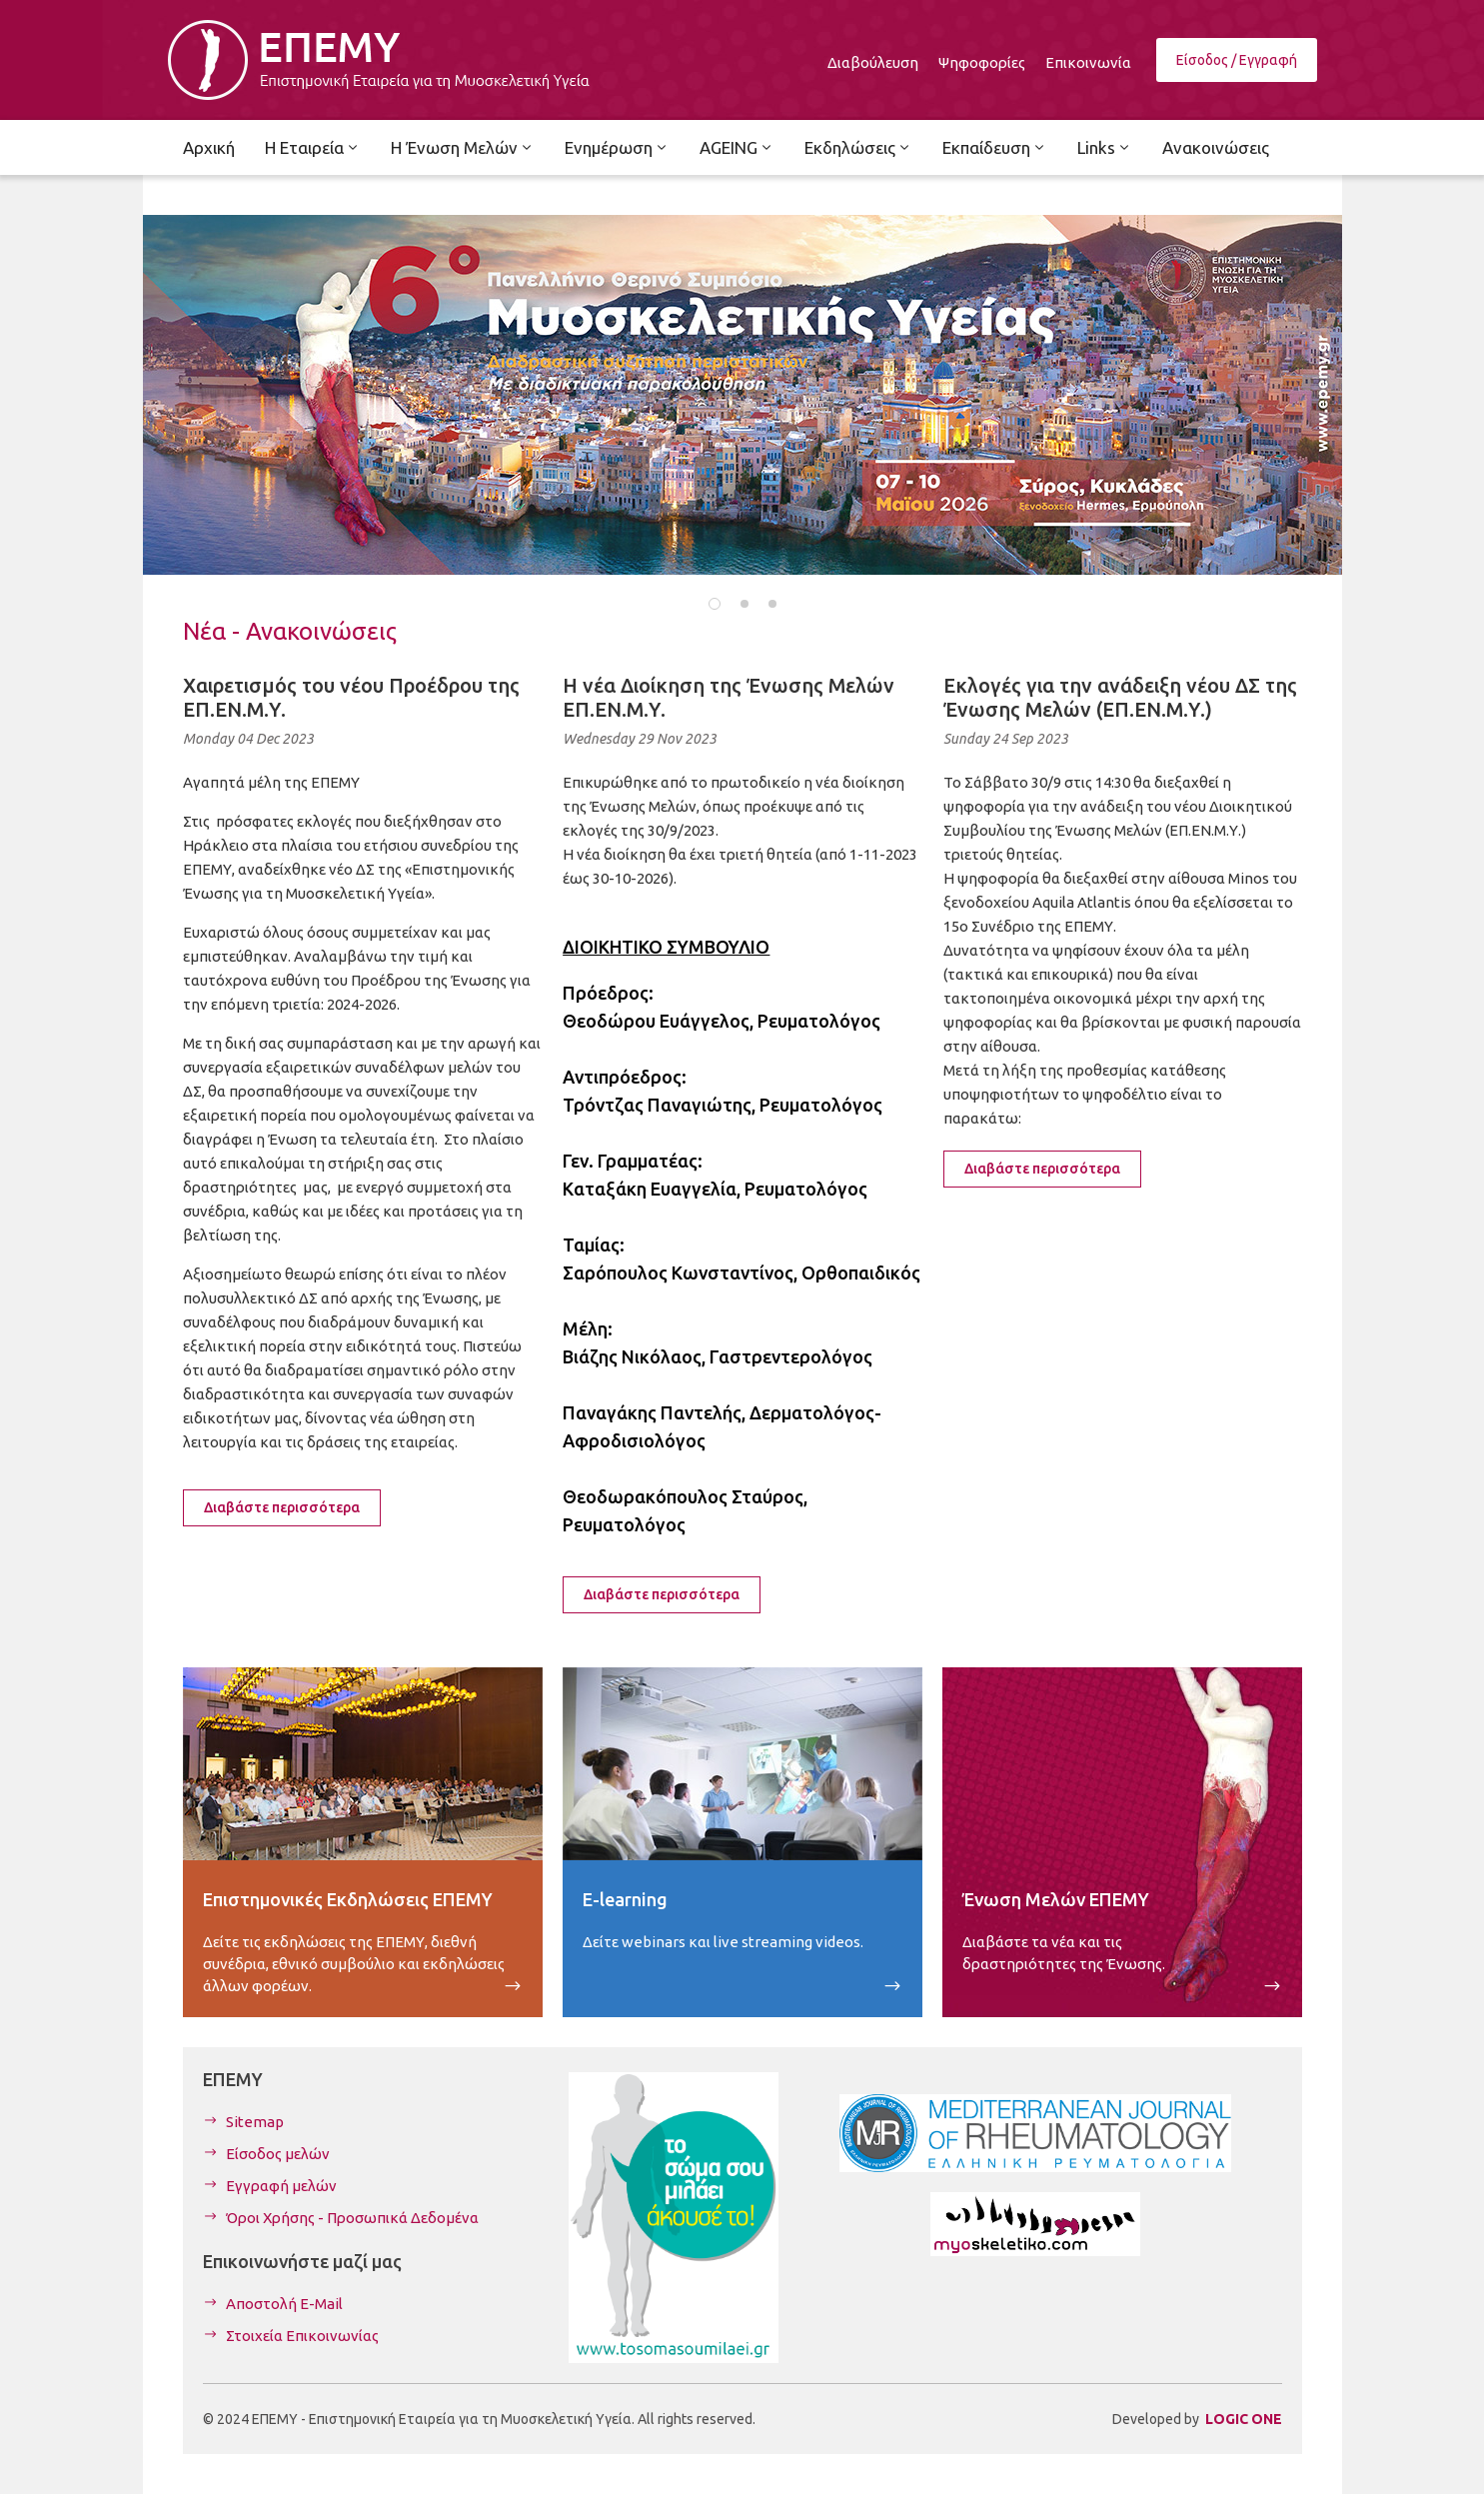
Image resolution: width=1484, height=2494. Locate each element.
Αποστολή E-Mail (284, 2303)
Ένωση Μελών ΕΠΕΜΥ (1055, 1899)
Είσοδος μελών (278, 2153)
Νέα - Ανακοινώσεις (290, 631)
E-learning (625, 1899)
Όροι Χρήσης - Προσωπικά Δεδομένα (352, 2217)
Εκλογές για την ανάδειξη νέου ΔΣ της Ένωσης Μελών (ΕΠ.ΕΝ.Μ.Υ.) (1120, 697)
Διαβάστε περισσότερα (282, 1507)
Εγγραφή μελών (281, 2185)
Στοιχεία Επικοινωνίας (302, 2335)
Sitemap (255, 2121)
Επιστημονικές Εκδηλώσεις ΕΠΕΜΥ (348, 1899)
